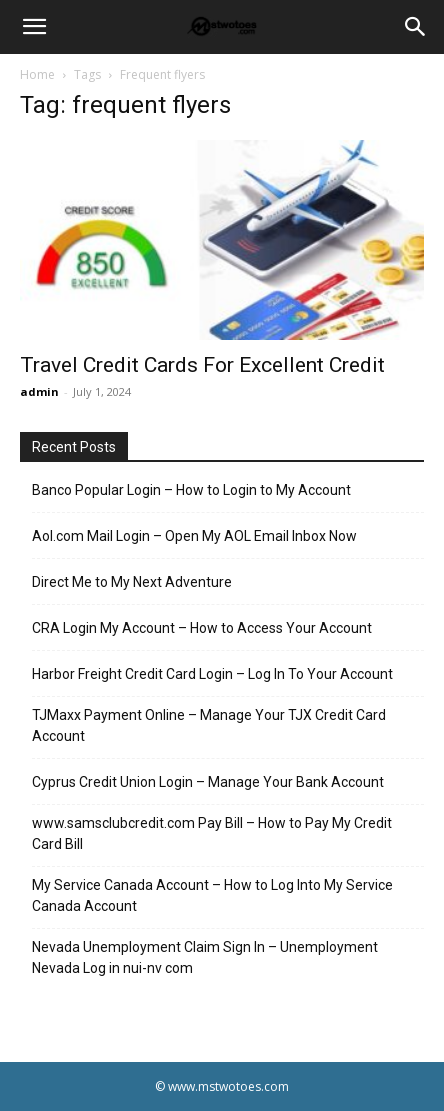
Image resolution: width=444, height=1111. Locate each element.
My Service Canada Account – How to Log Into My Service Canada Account (212, 895)
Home (37, 74)
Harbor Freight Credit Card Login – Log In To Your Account (212, 674)
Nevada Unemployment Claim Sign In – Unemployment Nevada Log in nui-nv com (205, 957)
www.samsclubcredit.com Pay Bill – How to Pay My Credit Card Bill (212, 833)
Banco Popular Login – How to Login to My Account (191, 490)
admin (39, 391)
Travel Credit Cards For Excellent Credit (202, 365)
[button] (34, 27)
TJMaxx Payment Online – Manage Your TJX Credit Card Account (209, 725)
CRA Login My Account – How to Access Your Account (202, 628)
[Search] (416, 27)
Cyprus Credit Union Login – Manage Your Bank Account (208, 782)
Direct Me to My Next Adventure (132, 582)
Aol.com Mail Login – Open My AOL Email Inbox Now (194, 536)
